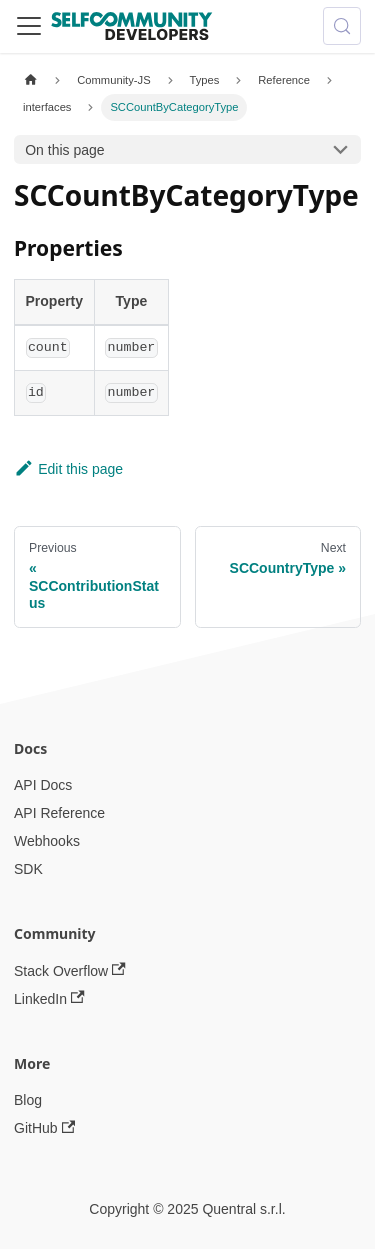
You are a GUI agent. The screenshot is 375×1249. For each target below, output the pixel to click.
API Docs (43, 785)
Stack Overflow (70, 970)
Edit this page (68, 469)
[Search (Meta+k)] (342, 26)
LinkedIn (49, 998)
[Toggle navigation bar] (29, 26)
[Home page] (30, 80)
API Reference (59, 813)
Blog (28, 1100)
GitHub (44, 1128)
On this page (64, 150)
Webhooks (47, 841)
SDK (28, 869)
